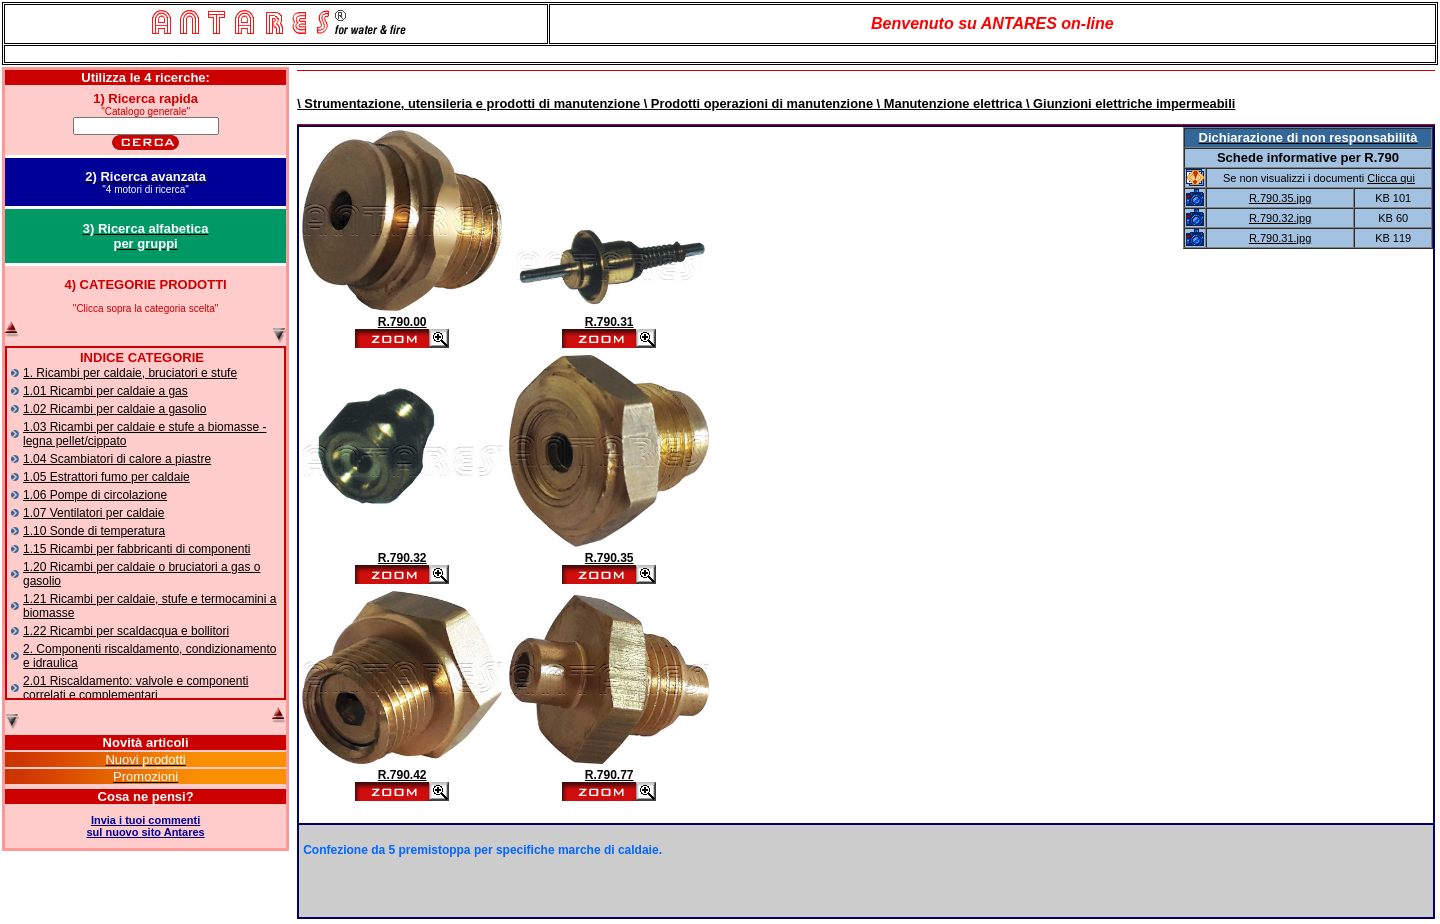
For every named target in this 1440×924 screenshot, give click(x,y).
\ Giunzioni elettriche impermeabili (1128, 103)
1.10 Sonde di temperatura (94, 531)
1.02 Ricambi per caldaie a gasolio (114, 409)
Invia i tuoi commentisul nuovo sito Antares (146, 826)
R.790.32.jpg (1280, 218)
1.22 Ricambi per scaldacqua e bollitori (126, 631)
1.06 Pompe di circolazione (95, 495)
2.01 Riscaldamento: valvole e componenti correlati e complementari (135, 688)
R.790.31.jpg (1280, 238)
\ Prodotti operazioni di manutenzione (756, 103)
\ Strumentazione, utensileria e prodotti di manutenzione (468, 103)
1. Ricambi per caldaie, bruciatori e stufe (130, 373)
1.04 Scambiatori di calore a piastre (117, 459)
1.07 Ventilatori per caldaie (93, 513)
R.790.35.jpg (1280, 198)
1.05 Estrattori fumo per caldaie (106, 477)
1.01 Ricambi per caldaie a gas (105, 391)
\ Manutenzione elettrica (947, 103)
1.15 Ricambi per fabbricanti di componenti (136, 549)
